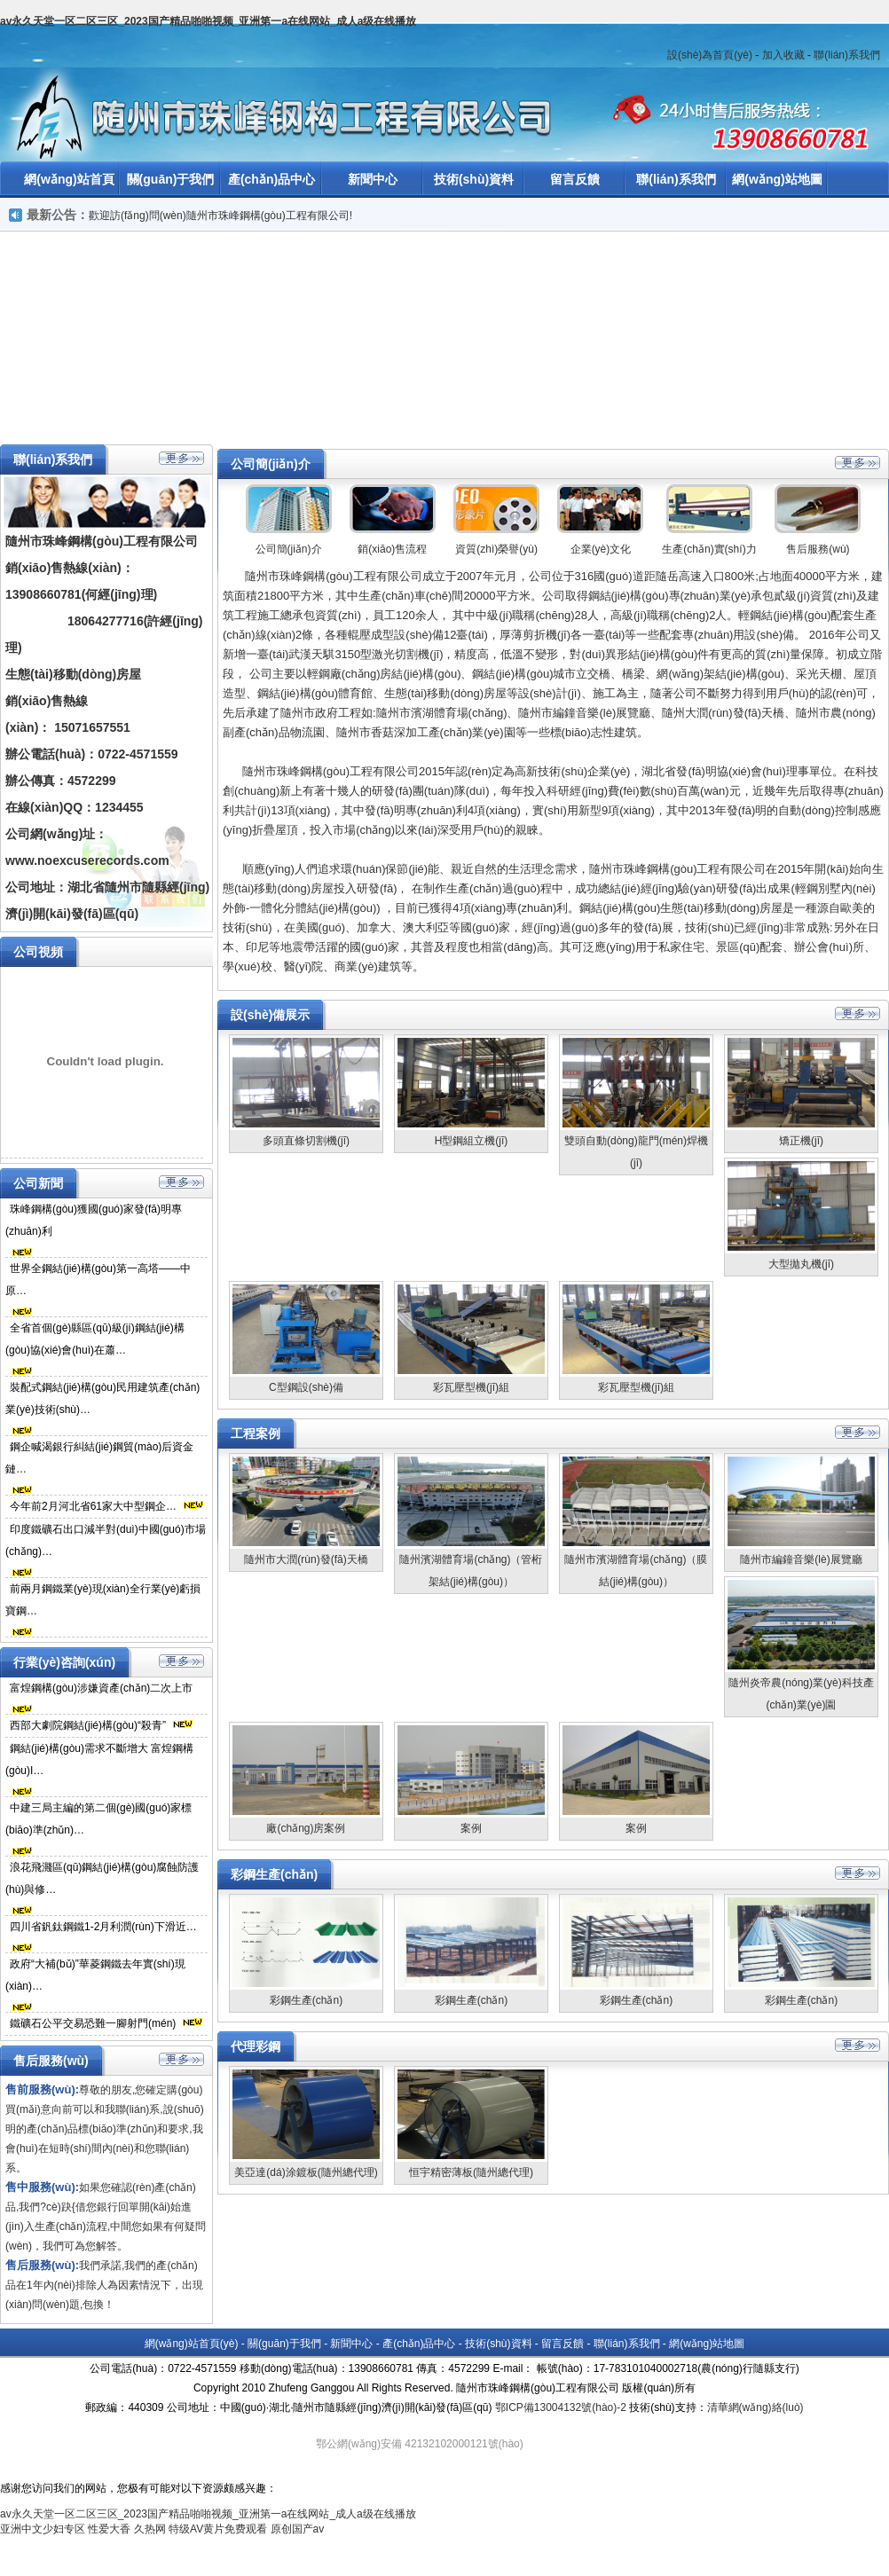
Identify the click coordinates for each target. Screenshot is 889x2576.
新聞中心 (372, 179)
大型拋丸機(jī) (801, 1264)
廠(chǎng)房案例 (305, 1828)
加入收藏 (783, 55)
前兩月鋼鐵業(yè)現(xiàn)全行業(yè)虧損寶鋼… (103, 1600)
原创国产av (298, 2529)
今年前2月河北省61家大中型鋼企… (93, 1506)
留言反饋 (575, 179)
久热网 (150, 2529)
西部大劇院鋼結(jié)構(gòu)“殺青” (88, 1725)
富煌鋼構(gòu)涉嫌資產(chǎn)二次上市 (101, 1688)
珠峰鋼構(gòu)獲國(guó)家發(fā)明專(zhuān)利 (93, 1220)
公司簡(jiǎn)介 (289, 549)
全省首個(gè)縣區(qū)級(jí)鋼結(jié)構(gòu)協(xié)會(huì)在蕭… (95, 1339)
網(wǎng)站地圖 (777, 179)
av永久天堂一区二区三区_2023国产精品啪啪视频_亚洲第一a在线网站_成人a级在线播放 (208, 21)
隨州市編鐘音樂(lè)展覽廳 (800, 1559)
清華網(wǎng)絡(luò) (755, 2407)
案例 (471, 1828)
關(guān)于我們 (171, 179)
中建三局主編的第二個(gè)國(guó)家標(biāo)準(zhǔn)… (98, 1819)
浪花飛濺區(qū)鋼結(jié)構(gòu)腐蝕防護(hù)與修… (102, 1878)
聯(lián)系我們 (847, 55)
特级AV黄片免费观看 (218, 2529)
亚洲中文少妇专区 (42, 2529)
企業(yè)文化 (601, 549)
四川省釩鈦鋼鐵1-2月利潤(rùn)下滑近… (103, 1926)
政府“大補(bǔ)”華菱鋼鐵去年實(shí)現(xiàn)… (95, 1975)
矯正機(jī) (801, 1141)
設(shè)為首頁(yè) (709, 55)
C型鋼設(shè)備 (306, 1387)
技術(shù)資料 (474, 179)
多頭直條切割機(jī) (306, 1141)
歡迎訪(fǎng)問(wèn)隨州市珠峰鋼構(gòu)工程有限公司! (220, 215)
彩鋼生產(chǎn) (306, 2000)
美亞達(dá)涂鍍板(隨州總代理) (305, 2172)
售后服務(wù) (817, 549)
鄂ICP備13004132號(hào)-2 (560, 2407)
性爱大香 (109, 2529)
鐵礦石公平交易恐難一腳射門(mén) (93, 2023)
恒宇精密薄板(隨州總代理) (471, 2172)
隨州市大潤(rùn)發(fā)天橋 (305, 1559)
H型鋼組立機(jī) (471, 1141)
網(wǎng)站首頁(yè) (192, 2343)
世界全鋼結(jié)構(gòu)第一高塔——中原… (98, 1279)
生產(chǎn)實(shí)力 (709, 549)
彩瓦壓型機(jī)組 (471, 1387)
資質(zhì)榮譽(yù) (496, 549)
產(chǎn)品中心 (271, 179)
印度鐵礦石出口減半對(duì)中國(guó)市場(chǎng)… (105, 1540)
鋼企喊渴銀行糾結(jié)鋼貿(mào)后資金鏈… (99, 1458)
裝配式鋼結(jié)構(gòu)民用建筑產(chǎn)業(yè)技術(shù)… (102, 1398)
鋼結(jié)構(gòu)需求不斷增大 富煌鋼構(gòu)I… (99, 1759)
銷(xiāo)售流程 (392, 549)
